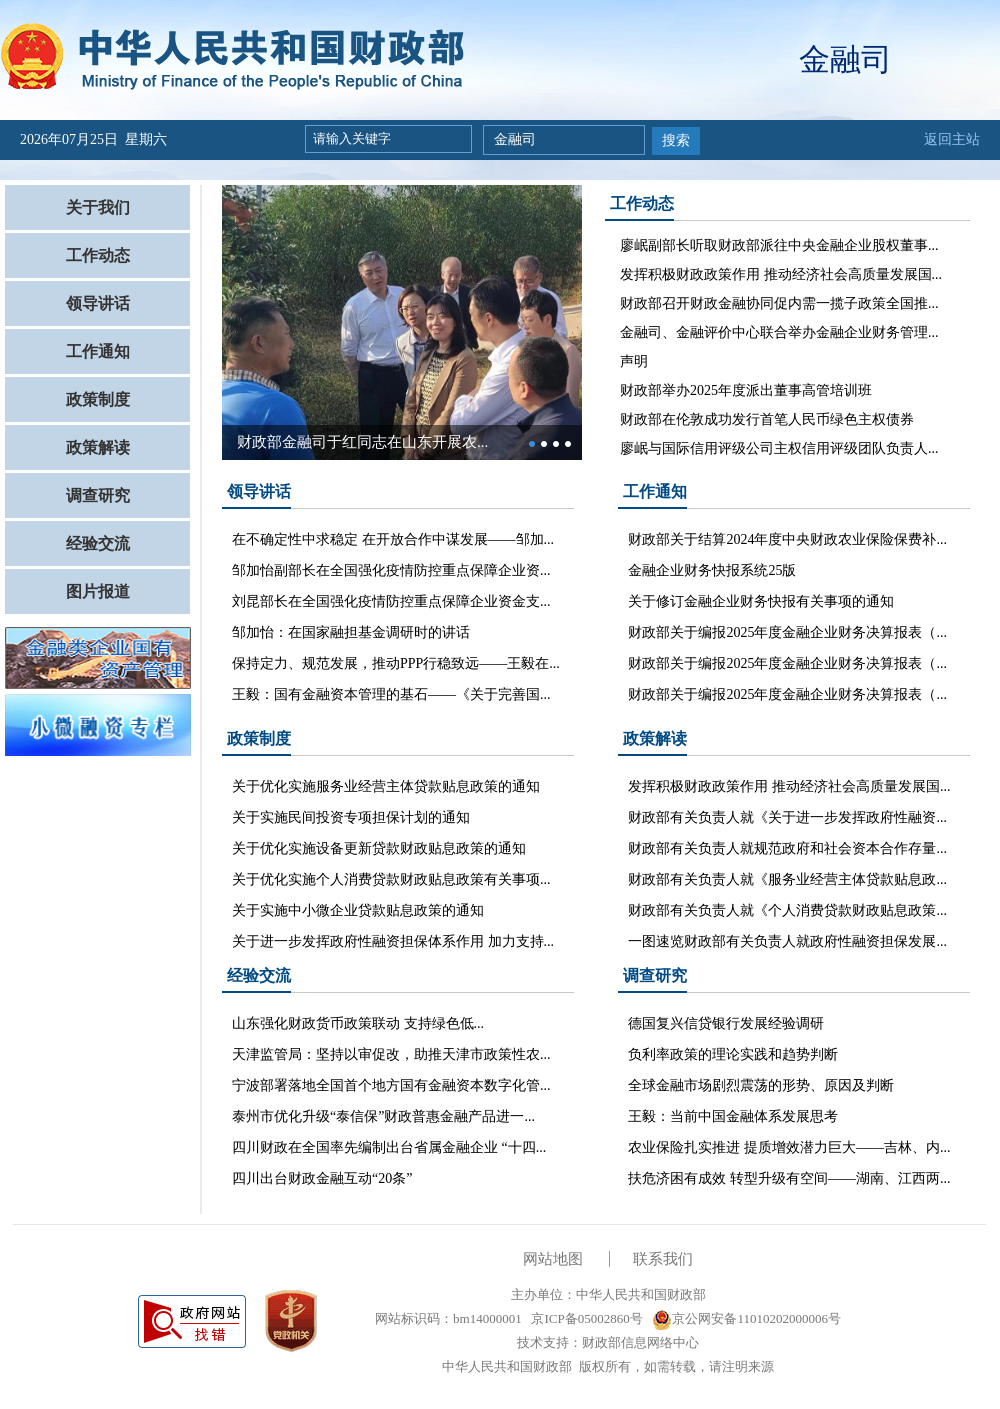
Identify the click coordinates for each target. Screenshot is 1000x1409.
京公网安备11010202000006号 (746, 1318)
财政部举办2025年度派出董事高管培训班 (746, 390)
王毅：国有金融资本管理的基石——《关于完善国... (391, 694)
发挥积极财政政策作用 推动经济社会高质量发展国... (781, 274)
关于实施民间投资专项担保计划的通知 (351, 817)
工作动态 (98, 255)
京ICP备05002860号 (585, 1318)
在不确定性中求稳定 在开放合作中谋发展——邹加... (393, 539)
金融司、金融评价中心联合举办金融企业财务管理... (779, 332)
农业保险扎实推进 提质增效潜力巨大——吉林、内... (789, 1147)
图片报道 (98, 591)
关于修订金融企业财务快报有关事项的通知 (761, 601)
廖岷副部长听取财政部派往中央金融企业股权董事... (779, 245)
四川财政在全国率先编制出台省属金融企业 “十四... (389, 1147)
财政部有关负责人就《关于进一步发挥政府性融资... (787, 817)
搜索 (676, 140)
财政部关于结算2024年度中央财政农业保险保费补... (787, 539)
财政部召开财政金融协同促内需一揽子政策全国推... (779, 303)
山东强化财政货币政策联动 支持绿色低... (358, 1023)
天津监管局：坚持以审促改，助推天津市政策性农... (391, 1054)
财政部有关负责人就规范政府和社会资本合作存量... (787, 848)
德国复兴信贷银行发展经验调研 (726, 1023)
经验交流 (98, 543)
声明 (634, 361)
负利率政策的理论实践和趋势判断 (733, 1054)
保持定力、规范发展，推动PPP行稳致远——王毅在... (396, 663)
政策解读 (98, 447)
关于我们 (98, 207)
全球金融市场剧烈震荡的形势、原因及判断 (761, 1085)
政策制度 (98, 399)
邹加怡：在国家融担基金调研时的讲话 (351, 632)
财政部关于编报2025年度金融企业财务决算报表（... (787, 632)
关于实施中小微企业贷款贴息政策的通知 (358, 910)
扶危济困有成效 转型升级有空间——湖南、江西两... (789, 1178)
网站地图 (553, 1259)
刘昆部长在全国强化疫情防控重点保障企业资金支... (391, 601)
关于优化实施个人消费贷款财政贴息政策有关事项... (391, 879)
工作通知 (98, 351)
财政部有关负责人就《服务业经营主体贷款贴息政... (787, 879)
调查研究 (98, 495)
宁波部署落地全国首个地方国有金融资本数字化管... (391, 1085)
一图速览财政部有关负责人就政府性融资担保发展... (787, 941)
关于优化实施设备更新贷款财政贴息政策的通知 (379, 848)
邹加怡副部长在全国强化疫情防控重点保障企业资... (391, 570)
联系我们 (663, 1259)
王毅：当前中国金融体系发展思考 (733, 1116)
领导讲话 (98, 303)
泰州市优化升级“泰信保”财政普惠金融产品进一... (383, 1116)
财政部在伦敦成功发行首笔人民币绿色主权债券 (767, 419)
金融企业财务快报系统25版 (712, 570)
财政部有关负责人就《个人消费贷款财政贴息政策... (787, 910)
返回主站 (952, 139)
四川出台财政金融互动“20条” (322, 1178)
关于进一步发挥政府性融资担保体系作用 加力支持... (393, 941)
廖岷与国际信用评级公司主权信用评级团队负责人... (779, 448)
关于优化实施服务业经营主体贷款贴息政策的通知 (386, 786)
